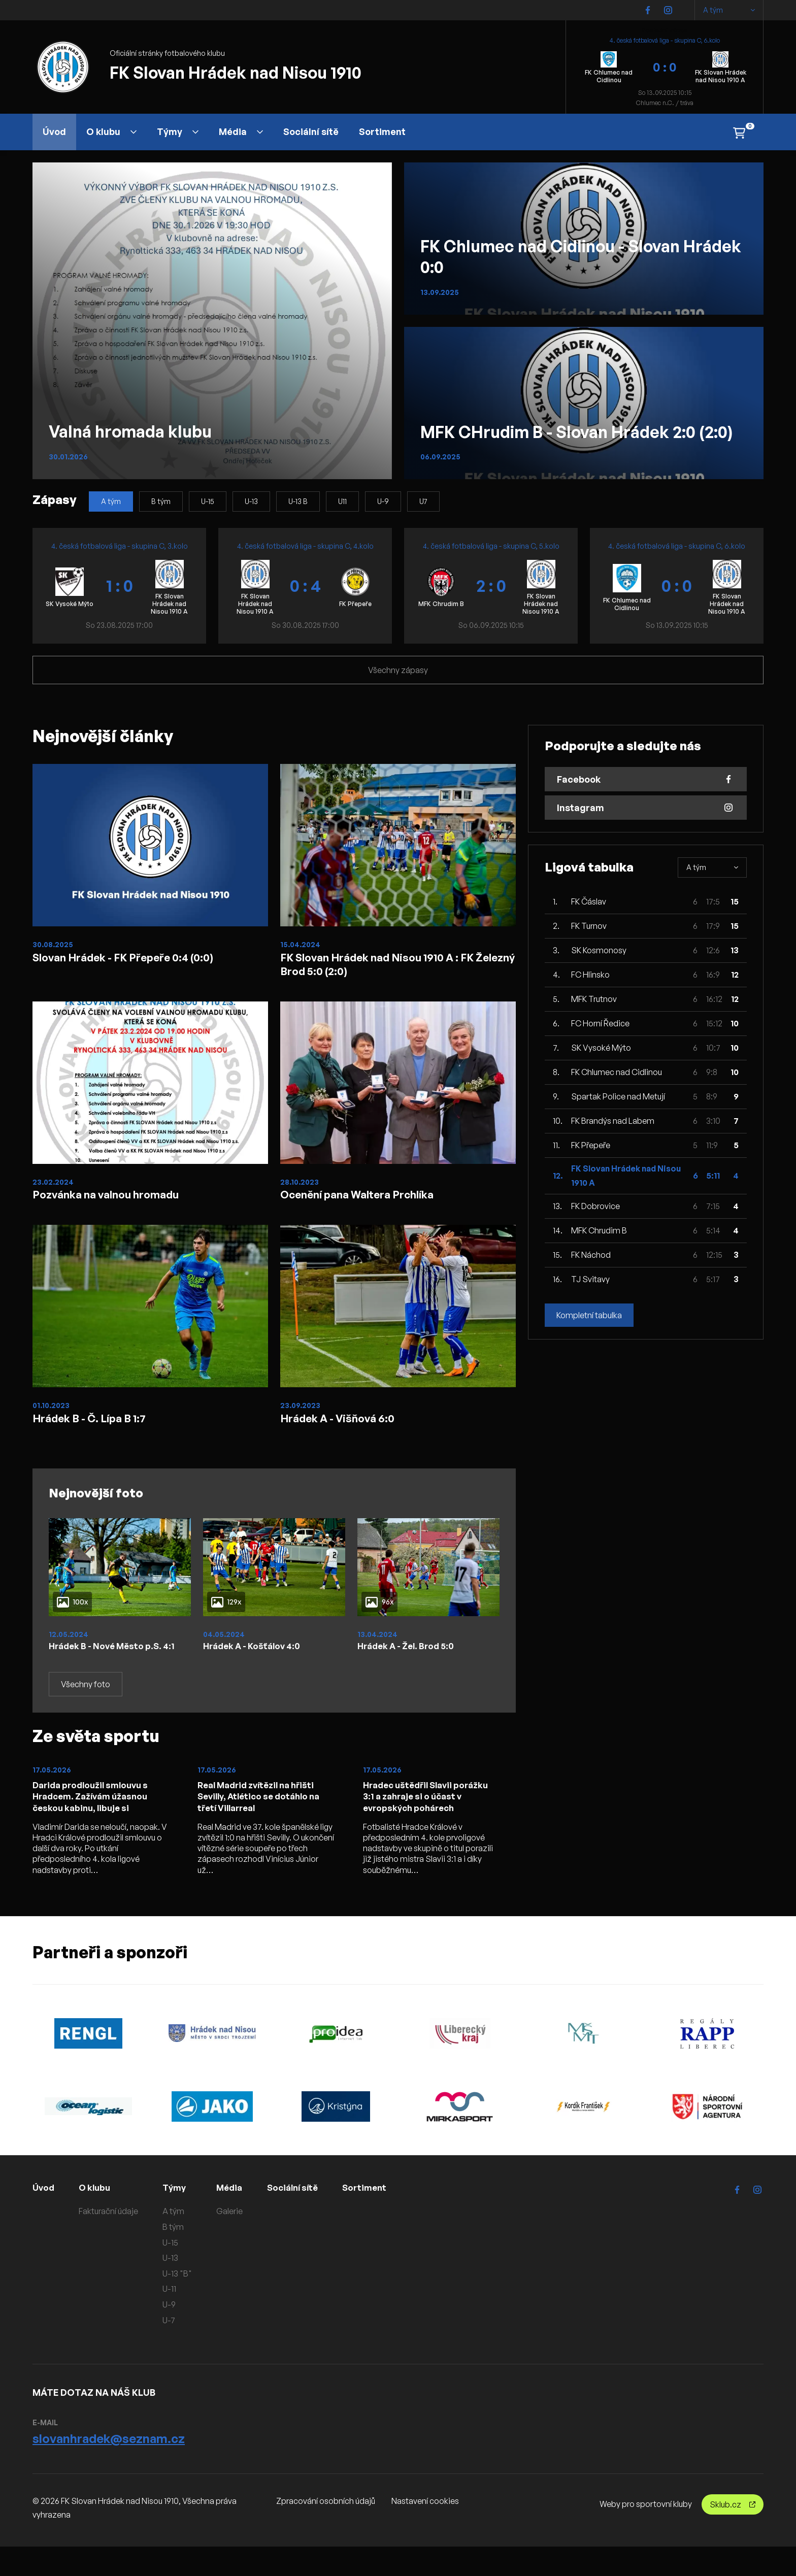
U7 (423, 501)
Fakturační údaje (110, 2240)
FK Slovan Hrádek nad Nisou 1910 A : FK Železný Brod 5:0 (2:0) (392, 966)
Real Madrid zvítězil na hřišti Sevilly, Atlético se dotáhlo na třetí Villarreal (263, 1824)
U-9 (383, 501)
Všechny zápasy (398, 670)
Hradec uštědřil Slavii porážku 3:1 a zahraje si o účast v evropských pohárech (431, 1824)
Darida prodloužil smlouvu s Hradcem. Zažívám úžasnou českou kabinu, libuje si (95, 1824)
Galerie (231, 2240)
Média (241, 131)
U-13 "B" (178, 2303)
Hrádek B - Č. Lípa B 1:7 (97, 1428)
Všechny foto (85, 1710)
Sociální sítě (311, 131)
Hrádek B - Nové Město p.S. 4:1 (109, 1665)
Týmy (177, 131)
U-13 (251, 501)
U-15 (207, 501)
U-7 (170, 2350)
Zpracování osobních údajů (325, 2530)
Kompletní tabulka (589, 1315)
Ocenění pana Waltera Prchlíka (367, 1201)
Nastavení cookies (425, 2530)
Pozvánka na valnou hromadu (116, 1201)
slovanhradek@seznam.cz (108, 2468)
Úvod (54, 131)
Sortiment (382, 131)
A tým (729, 10)
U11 (342, 501)
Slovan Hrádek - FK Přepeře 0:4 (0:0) (136, 958)
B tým (161, 501)
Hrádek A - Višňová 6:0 (345, 1428)
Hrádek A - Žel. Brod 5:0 (409, 1659)
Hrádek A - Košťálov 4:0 (255, 1659)
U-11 (171, 2318)
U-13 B (298, 501)
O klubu (111, 131)
